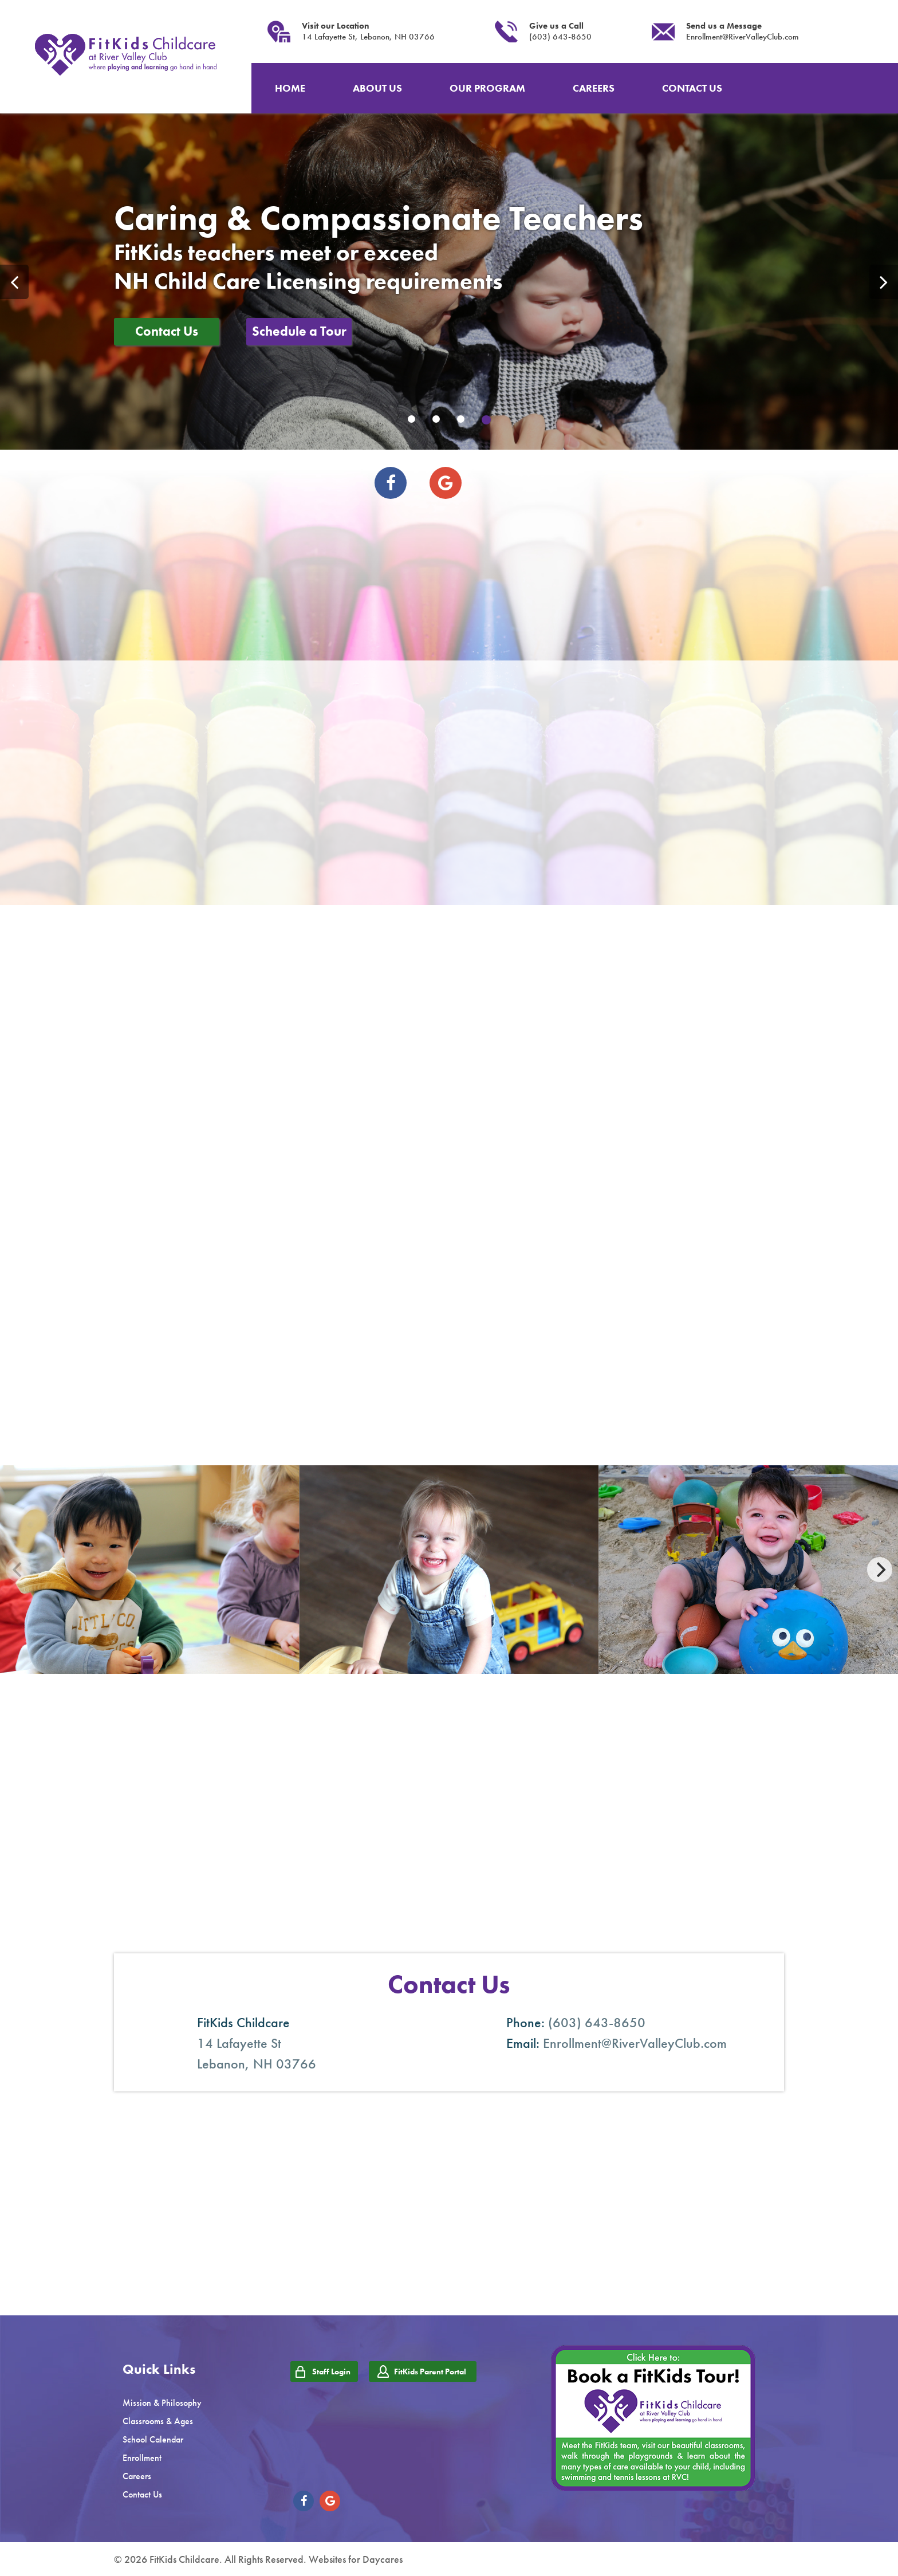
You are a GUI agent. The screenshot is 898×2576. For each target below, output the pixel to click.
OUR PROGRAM (487, 88)
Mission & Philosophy (162, 2402)
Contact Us (166, 331)
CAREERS (594, 88)
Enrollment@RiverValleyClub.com (742, 37)
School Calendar (153, 2439)
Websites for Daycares (356, 2559)
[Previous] (18, 1569)
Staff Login (331, 2372)
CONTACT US (692, 88)
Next (883, 282)
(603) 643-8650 (560, 37)
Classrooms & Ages (158, 2421)
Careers (137, 2476)
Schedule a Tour (299, 331)
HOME (290, 88)
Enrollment (142, 2457)
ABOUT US (377, 88)
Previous (14, 282)
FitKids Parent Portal (430, 2372)
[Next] (879, 1569)
